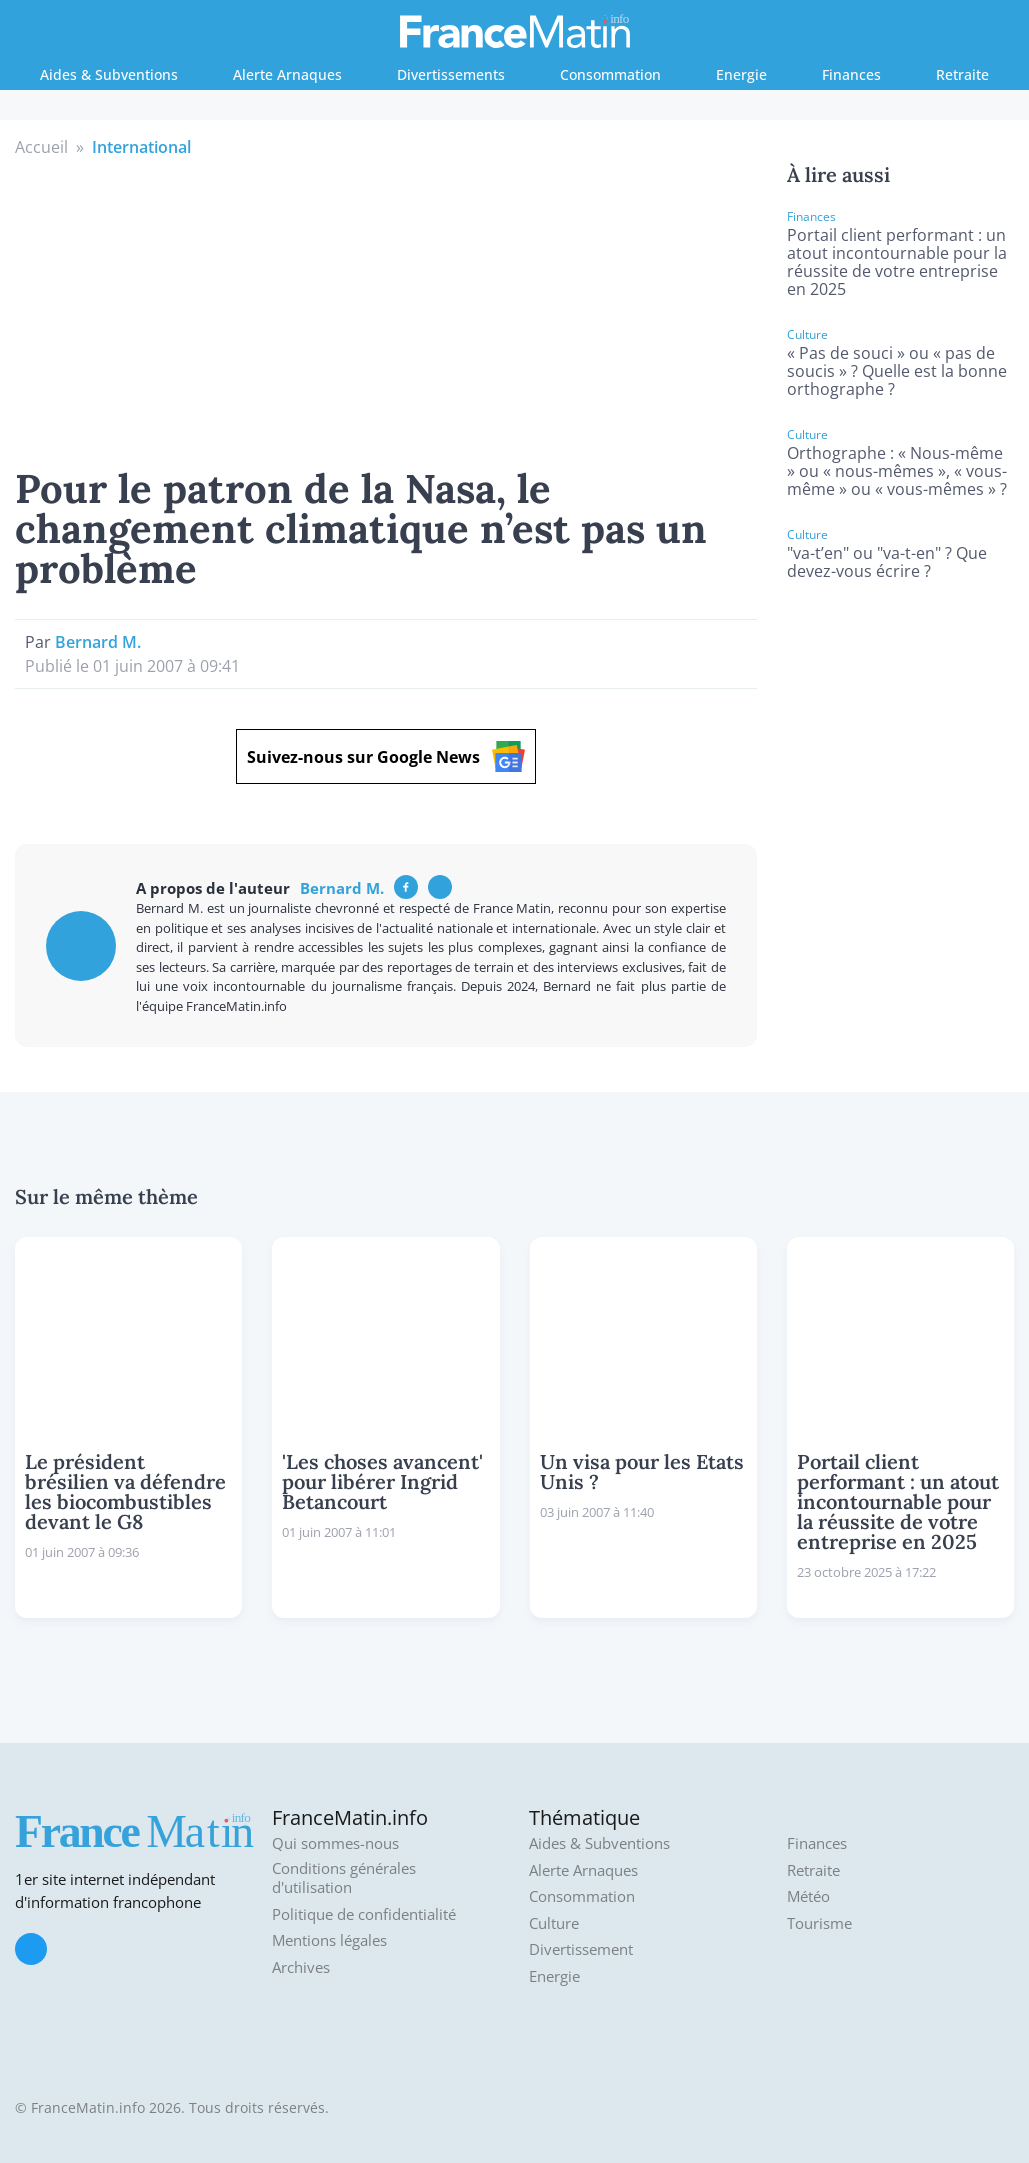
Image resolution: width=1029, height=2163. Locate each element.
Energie (741, 74)
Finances (851, 74)
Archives (301, 1967)
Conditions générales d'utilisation (344, 1878)
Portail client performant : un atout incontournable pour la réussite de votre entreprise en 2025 (897, 262)
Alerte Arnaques (287, 74)
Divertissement (581, 1949)
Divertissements (451, 74)
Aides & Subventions (109, 74)
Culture (554, 1923)
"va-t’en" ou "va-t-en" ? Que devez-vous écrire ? (887, 562)
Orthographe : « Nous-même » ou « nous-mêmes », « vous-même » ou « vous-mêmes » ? (897, 471)
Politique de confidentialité (364, 1914)
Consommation (610, 74)
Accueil (41, 147)
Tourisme (819, 1923)
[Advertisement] (385, 309)
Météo (808, 1896)
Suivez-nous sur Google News (386, 756)
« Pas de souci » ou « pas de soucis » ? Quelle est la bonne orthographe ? (897, 371)
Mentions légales (329, 1940)
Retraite (962, 74)
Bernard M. (98, 642)
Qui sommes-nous (335, 1843)
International (141, 147)
